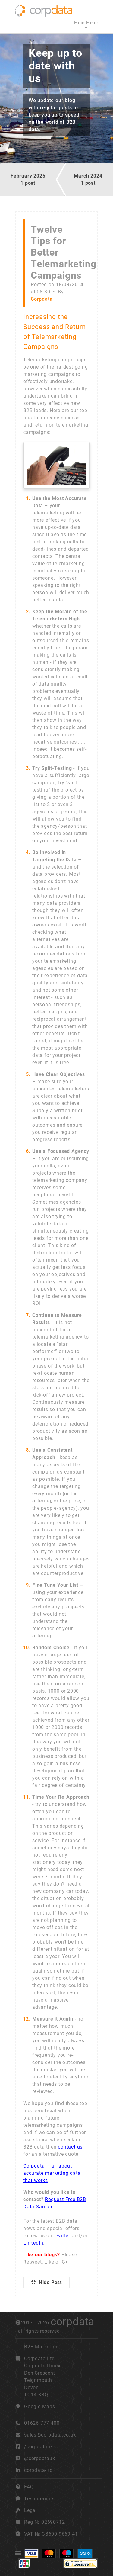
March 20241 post (88, 179)
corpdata (72, 2321)
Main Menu (86, 22)
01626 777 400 (37, 2423)
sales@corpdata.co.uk (50, 2435)
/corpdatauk (38, 2447)
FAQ (28, 2487)
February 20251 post (28, 179)
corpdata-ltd (38, 2470)
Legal (30, 2510)
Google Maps (39, 2406)
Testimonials (39, 2498)
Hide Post (46, 2282)
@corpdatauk (39, 2458)
